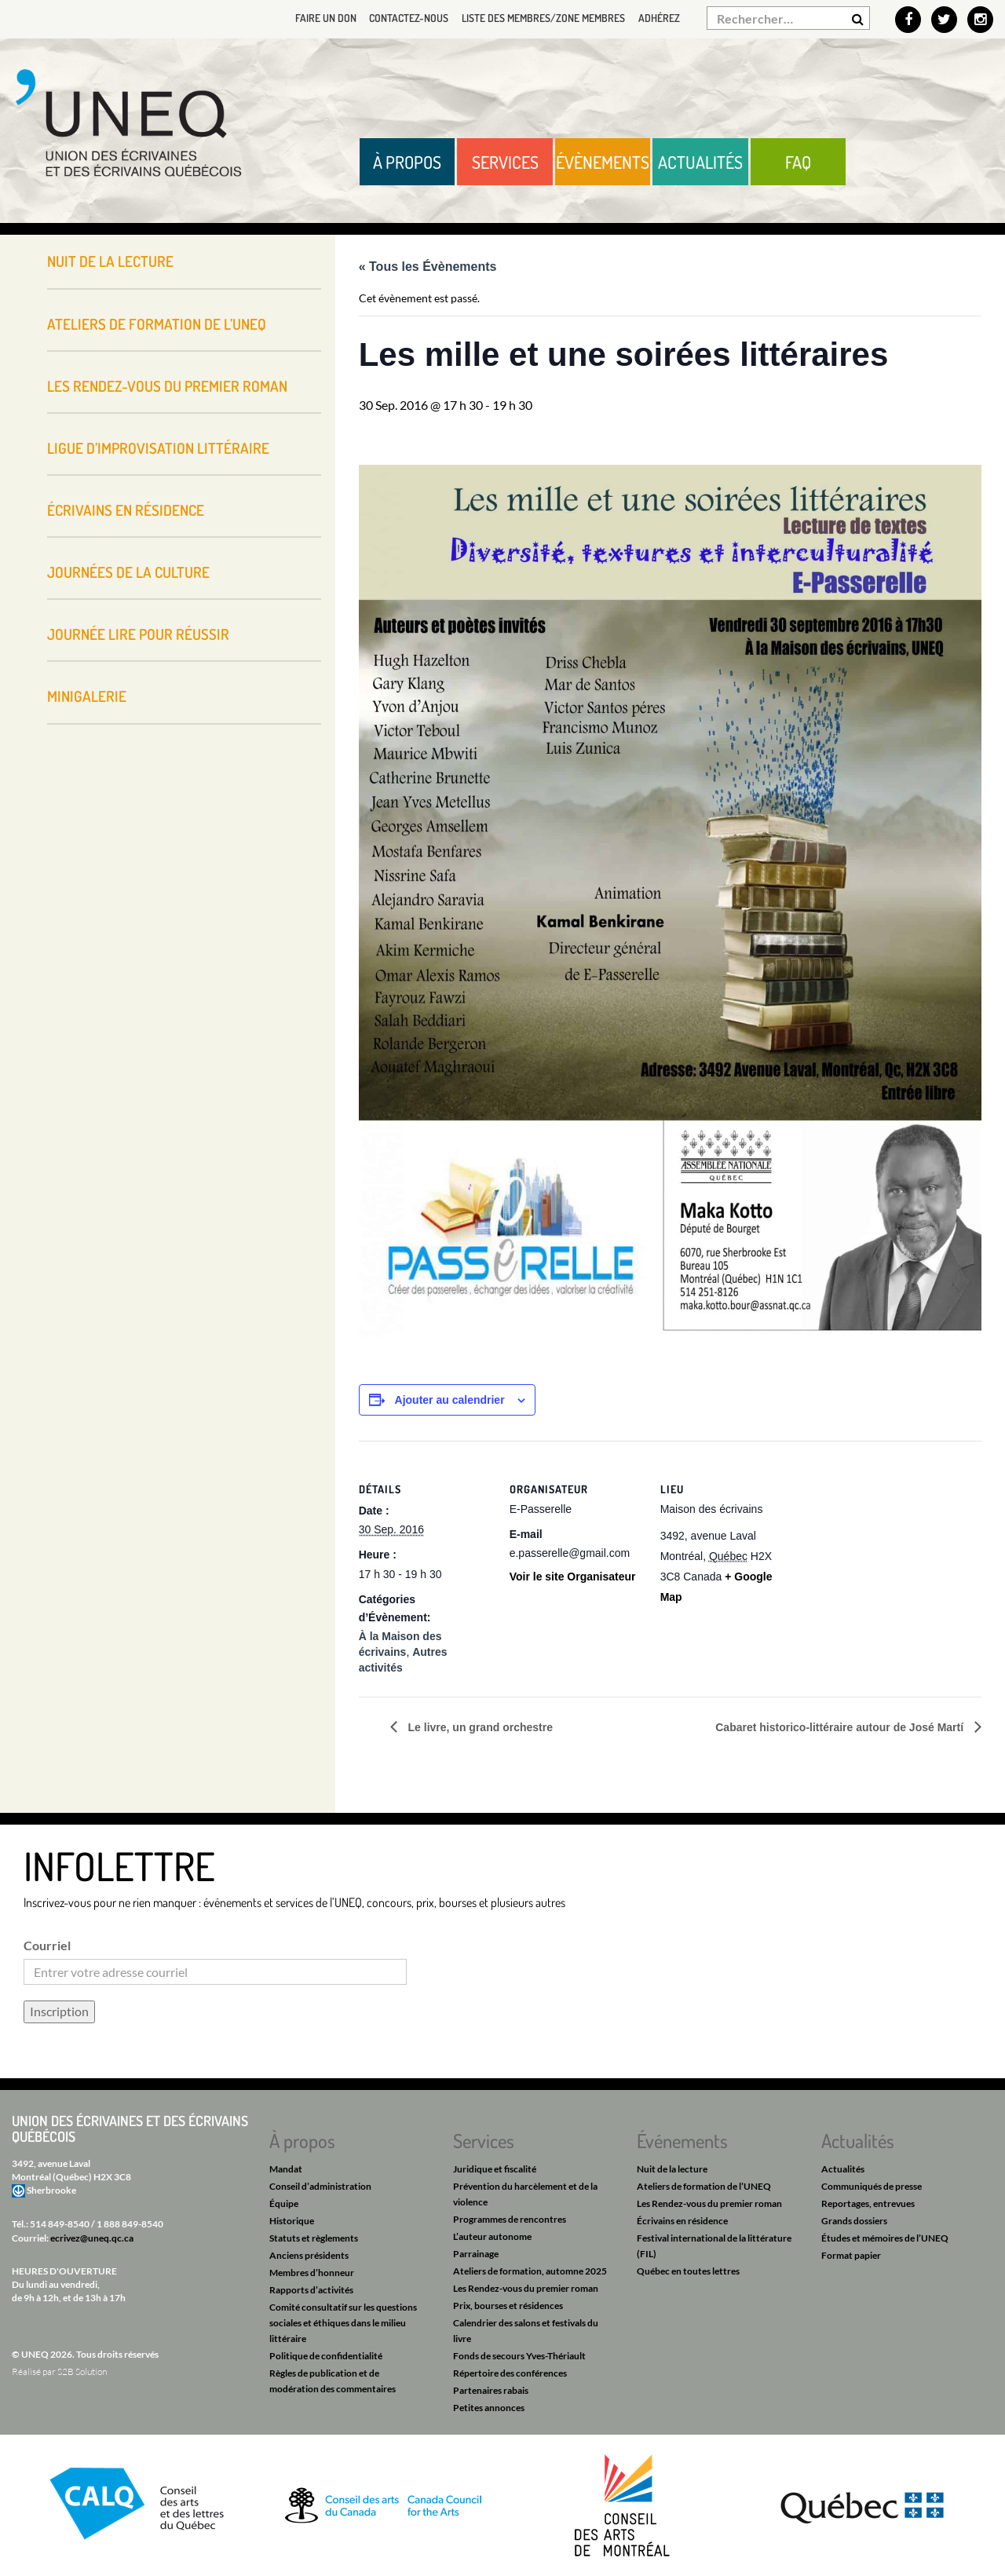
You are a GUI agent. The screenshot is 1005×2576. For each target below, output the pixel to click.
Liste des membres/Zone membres (539, 17)
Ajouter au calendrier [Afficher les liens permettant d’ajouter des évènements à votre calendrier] (450, 1400)
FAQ (798, 162)
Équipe (283, 2203)
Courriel (47, 1945)
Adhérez (658, 17)
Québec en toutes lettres (688, 2271)
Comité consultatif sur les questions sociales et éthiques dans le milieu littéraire (343, 2322)
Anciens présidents (309, 2255)
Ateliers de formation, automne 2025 (530, 2271)
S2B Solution (82, 2371)
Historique (291, 2221)
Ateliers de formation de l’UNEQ (156, 324)
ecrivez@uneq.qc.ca (91, 2238)
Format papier (851, 2255)
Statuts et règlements (313, 2238)
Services (505, 162)
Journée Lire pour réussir (138, 634)
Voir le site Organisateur (573, 1576)
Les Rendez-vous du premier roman (167, 386)
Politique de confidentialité (325, 2356)
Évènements (602, 162)
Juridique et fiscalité (494, 2169)
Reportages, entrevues (868, 2203)
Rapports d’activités (311, 2290)
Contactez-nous (401, 17)
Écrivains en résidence (125, 510)
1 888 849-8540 (130, 2224)
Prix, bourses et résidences (508, 2305)
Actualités (700, 162)
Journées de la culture (128, 572)
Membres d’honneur (311, 2272)
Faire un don (316, 17)
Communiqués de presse (871, 2186)
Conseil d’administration (320, 2186)
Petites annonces (488, 2407)
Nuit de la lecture (110, 261)
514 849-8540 (60, 2224)
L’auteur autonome (492, 2236)
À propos (407, 162)
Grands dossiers (854, 2221)
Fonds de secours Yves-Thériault (519, 2356)
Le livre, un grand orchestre (479, 1727)
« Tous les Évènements (428, 266)
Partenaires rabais (490, 2390)
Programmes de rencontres (509, 2219)
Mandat (285, 2169)
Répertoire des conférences (510, 2373)
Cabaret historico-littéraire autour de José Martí (841, 1727)
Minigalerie (86, 696)
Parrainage (476, 2254)
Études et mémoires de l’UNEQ (884, 2238)
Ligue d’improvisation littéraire (158, 448)
